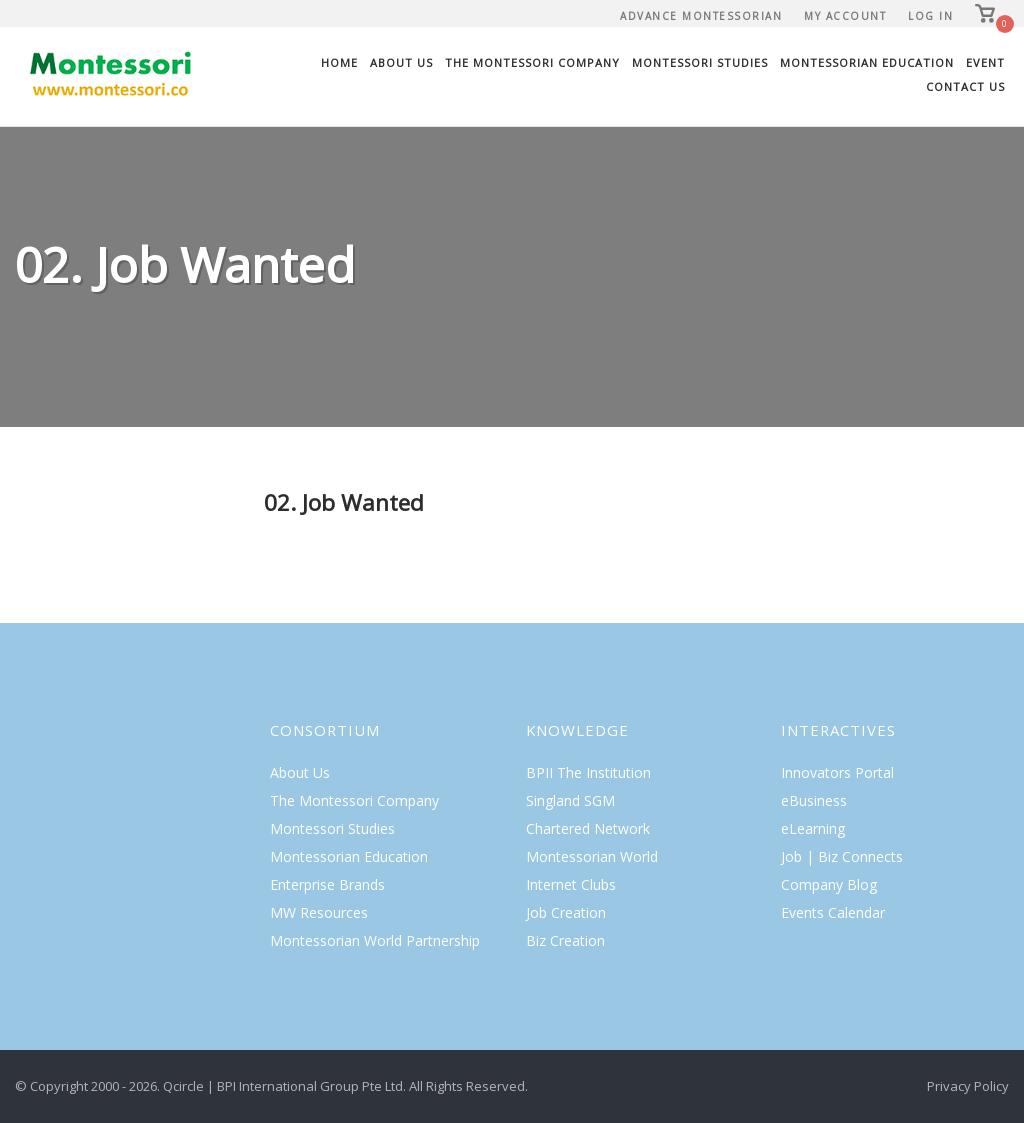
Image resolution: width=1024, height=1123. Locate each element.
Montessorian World (592, 856)
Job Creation (566, 912)
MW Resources (319, 912)
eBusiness (814, 800)
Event (985, 62)
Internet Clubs (571, 884)
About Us (401, 62)
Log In (930, 16)
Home (339, 62)
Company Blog (829, 884)
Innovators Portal (837, 772)
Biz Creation (565, 940)
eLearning (813, 828)
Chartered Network (588, 828)
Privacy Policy (968, 1086)
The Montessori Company (532, 62)
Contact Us (965, 86)
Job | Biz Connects (842, 856)
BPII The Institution (588, 772)
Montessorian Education (867, 62)
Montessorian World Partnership (375, 940)
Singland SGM (570, 800)
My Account (845, 16)
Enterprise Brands (327, 884)
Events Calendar (833, 912)
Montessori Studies (700, 62)
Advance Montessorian (701, 16)
